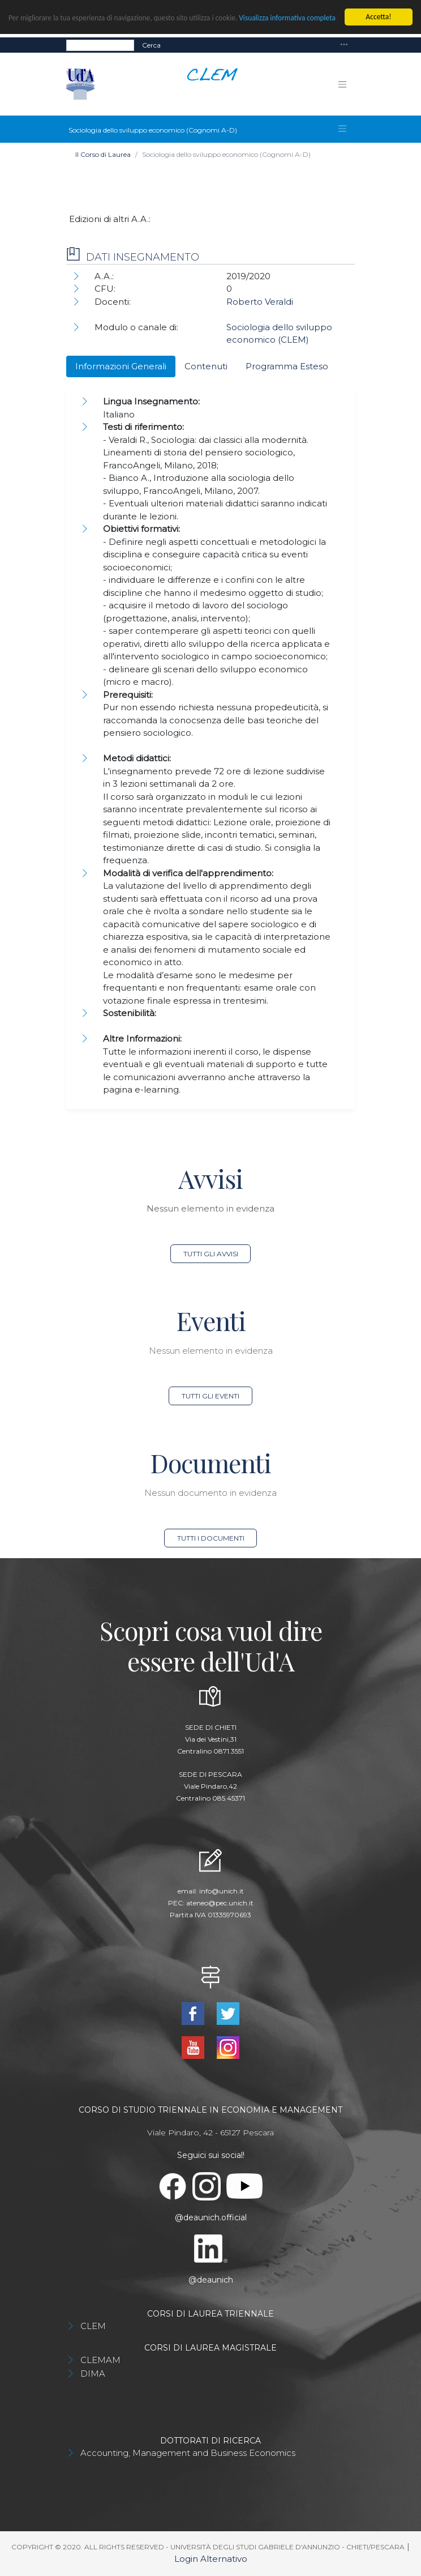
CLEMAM (100, 2360)
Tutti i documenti (210, 1538)
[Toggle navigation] (344, 45)
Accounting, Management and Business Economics (187, 2452)
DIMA (92, 2373)
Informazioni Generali (120, 366)
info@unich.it (221, 1891)
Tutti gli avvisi (210, 1253)
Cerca (151, 45)
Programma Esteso (287, 366)
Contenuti (205, 366)
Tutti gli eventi (210, 1396)
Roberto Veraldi (259, 301)
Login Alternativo (210, 2558)
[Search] (100, 45)
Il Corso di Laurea (103, 154)
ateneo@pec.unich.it (220, 1903)
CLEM (93, 2326)
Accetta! (378, 17)
